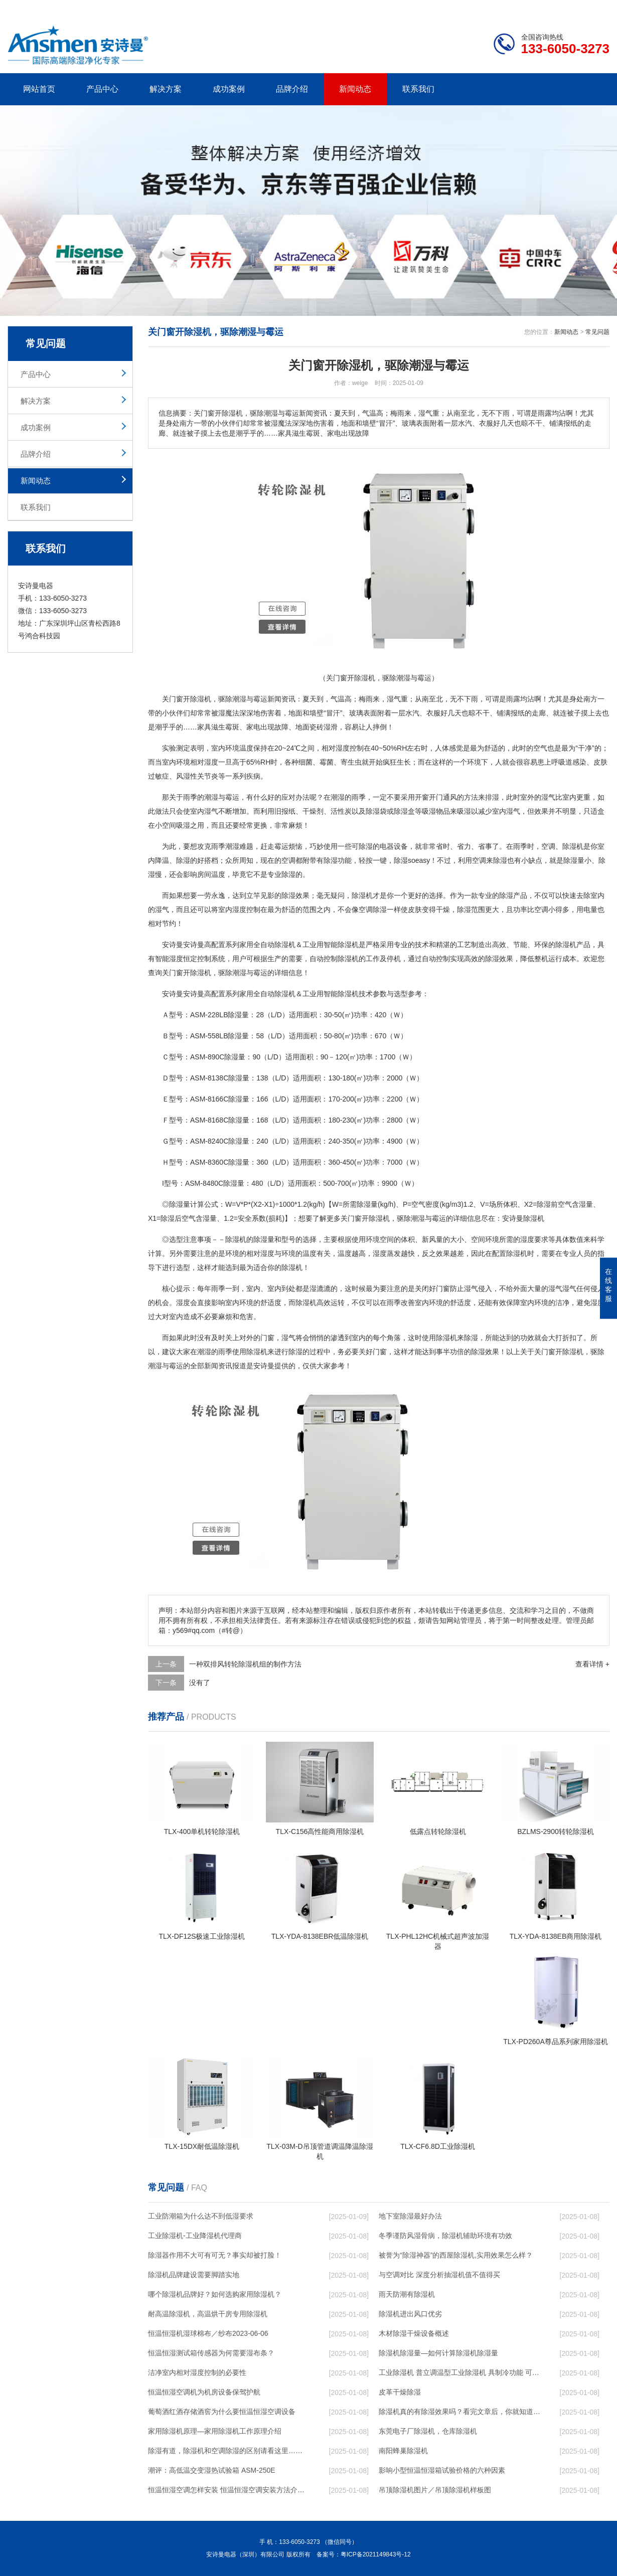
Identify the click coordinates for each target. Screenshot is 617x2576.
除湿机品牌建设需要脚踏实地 (193, 2275)
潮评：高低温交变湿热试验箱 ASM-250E (211, 2470)
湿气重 (397, 699)
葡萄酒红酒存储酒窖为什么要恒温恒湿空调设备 (221, 2412)
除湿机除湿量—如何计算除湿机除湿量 (438, 2353)
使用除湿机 (439, 1338)
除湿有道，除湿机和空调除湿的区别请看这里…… (225, 2451)
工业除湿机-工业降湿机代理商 (195, 2236)
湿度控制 (350, 748)
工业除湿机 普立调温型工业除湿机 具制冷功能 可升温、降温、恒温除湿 (459, 2372)
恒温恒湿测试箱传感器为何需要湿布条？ (211, 2353)
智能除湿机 (341, 945)
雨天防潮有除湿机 (407, 2294)
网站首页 (39, 89)
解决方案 (165, 89)
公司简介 (458, 8)
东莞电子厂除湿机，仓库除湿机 (428, 2431)
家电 (253, 727)
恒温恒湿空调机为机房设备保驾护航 (204, 2392)
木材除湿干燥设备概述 (414, 2333)
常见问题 (597, 331)
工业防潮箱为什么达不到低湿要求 (200, 2216)
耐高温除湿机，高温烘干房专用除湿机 (207, 2314)
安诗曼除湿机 (523, 1218)
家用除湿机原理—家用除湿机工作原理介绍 (214, 2431)
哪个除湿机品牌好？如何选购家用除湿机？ (214, 2294)
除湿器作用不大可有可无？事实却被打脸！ (214, 2255)
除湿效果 (295, 895)
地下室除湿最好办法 (410, 2216)
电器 (387, 846)
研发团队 (505, 8)
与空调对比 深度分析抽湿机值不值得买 (439, 2275)
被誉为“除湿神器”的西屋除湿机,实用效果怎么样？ (456, 2255)
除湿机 (200, 699)
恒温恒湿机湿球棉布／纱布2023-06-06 (208, 2333)
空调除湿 (373, 909)
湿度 (211, 762)
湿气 (548, 797)
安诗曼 (172, 945)
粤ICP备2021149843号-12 (376, 2554)
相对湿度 (260, 1253)
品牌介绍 (292, 89)
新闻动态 (355, 89)
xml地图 (596, 8)
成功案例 (229, 89)
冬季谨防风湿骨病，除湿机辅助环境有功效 (445, 2236)
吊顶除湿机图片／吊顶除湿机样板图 (435, 2490)
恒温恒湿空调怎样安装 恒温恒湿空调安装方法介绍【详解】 (229, 2490)
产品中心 (102, 89)
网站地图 (552, 8)
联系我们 (418, 89)
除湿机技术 (355, 994)
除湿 (373, 811)
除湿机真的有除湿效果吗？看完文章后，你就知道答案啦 (459, 2412)
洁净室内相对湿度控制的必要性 (197, 2372)
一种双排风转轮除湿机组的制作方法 (245, 1664)
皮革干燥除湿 (400, 2392)
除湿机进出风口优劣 (410, 2314)
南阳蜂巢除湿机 (403, 2451)
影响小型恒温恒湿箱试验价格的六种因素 (442, 2470)
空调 (548, 846)
